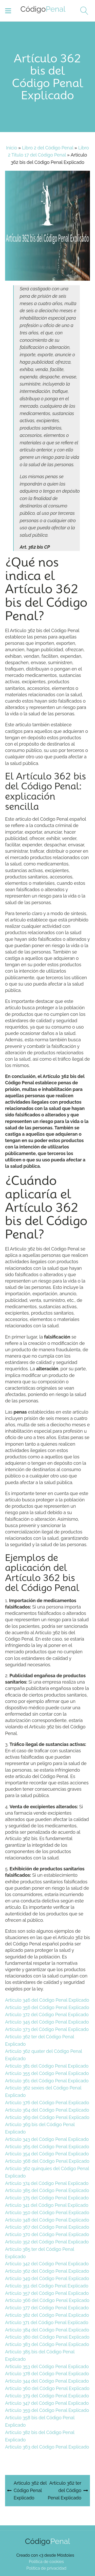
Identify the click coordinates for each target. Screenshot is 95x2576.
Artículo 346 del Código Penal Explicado (47, 2000)
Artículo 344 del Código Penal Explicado (47, 2381)
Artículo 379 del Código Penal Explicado (47, 2395)
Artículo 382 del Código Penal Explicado (47, 2315)
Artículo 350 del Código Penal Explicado (47, 2212)
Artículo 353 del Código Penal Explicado (47, 2366)
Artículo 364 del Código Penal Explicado (47, 2110)
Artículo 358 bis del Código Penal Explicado (39, 2421)
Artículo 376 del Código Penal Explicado (47, 2102)
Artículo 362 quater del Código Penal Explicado (43, 2054)
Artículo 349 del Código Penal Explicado (47, 2278)
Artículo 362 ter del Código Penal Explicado (39, 2040)
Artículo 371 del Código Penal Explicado (46, 2322)
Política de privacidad (46, 2568)
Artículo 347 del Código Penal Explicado (47, 2403)
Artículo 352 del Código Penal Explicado (47, 2241)
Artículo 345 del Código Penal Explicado (47, 2022)
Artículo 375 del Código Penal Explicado (47, 2197)
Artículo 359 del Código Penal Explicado (47, 2410)
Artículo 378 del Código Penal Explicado (47, 2373)
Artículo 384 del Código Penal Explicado (47, 2329)
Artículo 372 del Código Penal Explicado (47, 2014)
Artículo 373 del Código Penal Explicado (47, 2029)
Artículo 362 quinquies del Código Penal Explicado (47, 2172)
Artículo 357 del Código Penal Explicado (47, 2293)
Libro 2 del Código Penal (47, 147)
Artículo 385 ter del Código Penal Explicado (39, 2252)
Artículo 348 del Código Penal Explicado (47, 2220)
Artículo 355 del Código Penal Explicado (47, 2073)
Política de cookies (46, 2561)
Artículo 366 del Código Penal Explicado (47, 2300)
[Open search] (82, 10)
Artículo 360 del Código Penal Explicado (47, 2388)
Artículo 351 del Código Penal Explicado (46, 2285)
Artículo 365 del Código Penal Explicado (47, 2146)
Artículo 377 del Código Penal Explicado (47, 2307)
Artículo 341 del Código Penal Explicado (46, 2205)
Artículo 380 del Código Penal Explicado (47, 2337)
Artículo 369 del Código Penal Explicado (47, 2117)
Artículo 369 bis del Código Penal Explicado (40, 2128)
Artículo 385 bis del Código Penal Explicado (39, 2355)
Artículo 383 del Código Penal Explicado (47, 2344)
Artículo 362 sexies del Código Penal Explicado (43, 2091)
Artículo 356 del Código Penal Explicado (47, 2007)
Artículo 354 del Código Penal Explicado (47, 2153)
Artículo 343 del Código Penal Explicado (47, 2139)
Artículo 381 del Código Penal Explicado (46, 2066)
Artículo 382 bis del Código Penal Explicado (39, 2436)
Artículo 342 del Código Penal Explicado (47, 2263)
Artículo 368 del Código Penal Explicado (47, 2161)
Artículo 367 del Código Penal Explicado (47, 2227)
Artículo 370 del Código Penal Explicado (47, 2234)
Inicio (11, 147)
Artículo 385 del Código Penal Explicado (47, 2190)
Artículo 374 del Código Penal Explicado (47, 2183)
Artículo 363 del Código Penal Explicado (47, 2447)
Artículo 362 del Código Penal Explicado (47, 2271)
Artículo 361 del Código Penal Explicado (47, 2080)
